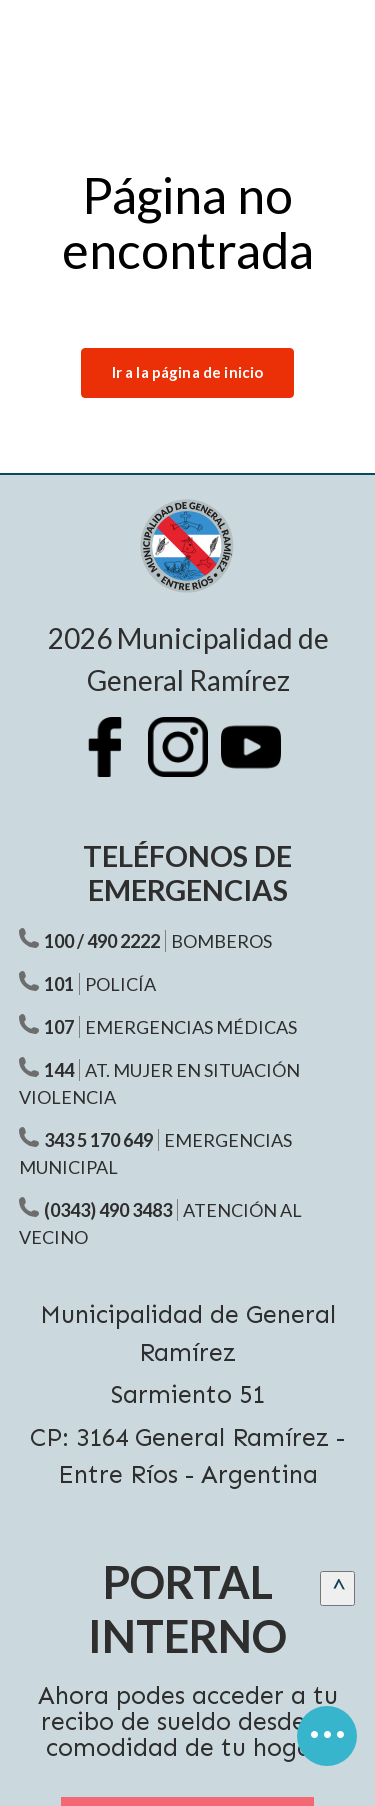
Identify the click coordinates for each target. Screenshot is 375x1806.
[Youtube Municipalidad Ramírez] (261, 762)
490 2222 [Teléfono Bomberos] (123, 941)
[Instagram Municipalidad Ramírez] (188, 762)
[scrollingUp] (337, 1588)
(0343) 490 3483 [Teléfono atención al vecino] (108, 1210)
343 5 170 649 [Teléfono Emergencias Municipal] (98, 1140)
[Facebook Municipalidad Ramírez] (115, 762)
